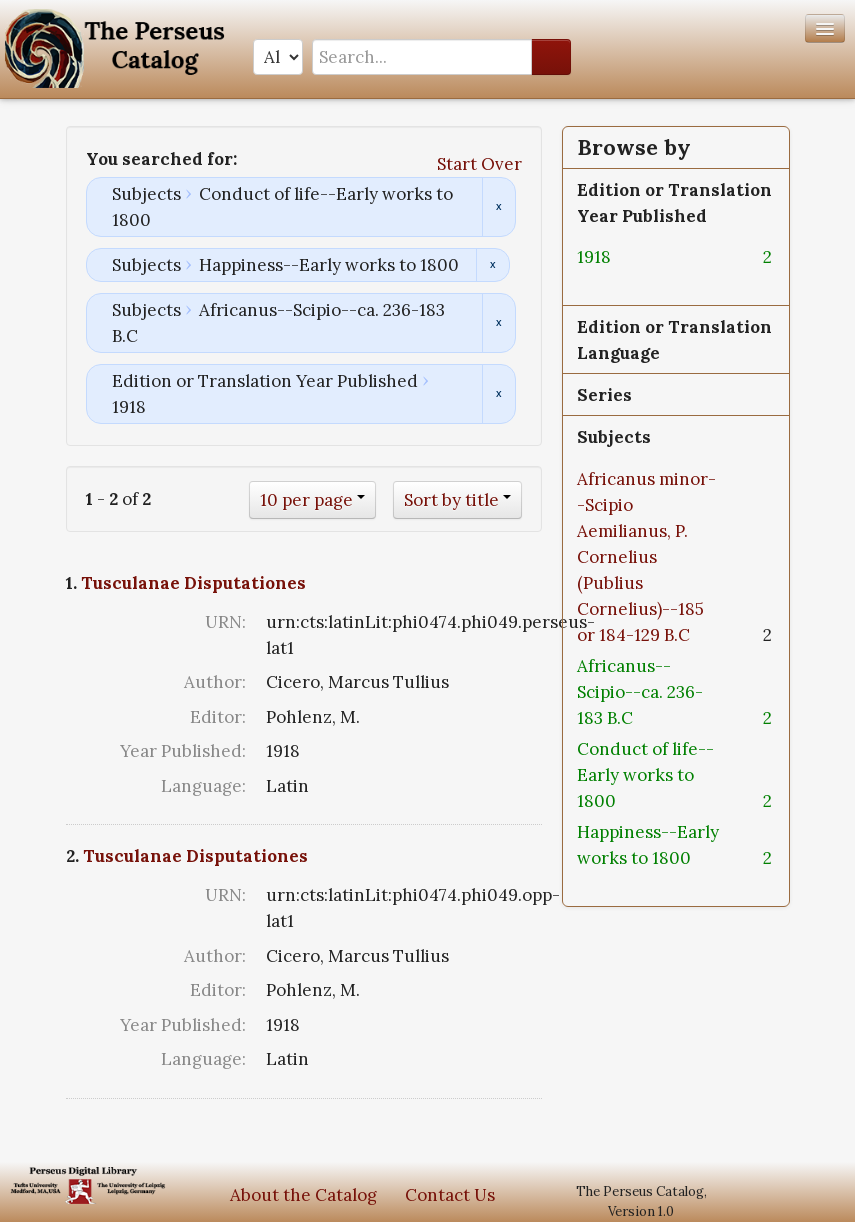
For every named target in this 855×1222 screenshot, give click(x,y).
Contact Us (450, 1195)
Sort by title (451, 500)
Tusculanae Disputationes (193, 583)
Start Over (479, 164)
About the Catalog (303, 1195)
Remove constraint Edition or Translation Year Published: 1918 (498, 394)
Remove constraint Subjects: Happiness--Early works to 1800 (492, 265)
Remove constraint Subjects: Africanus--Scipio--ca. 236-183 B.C (498, 323)
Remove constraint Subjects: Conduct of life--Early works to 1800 (498, 207)
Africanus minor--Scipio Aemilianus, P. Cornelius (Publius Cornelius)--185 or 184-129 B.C (646, 557)
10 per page (306, 500)
